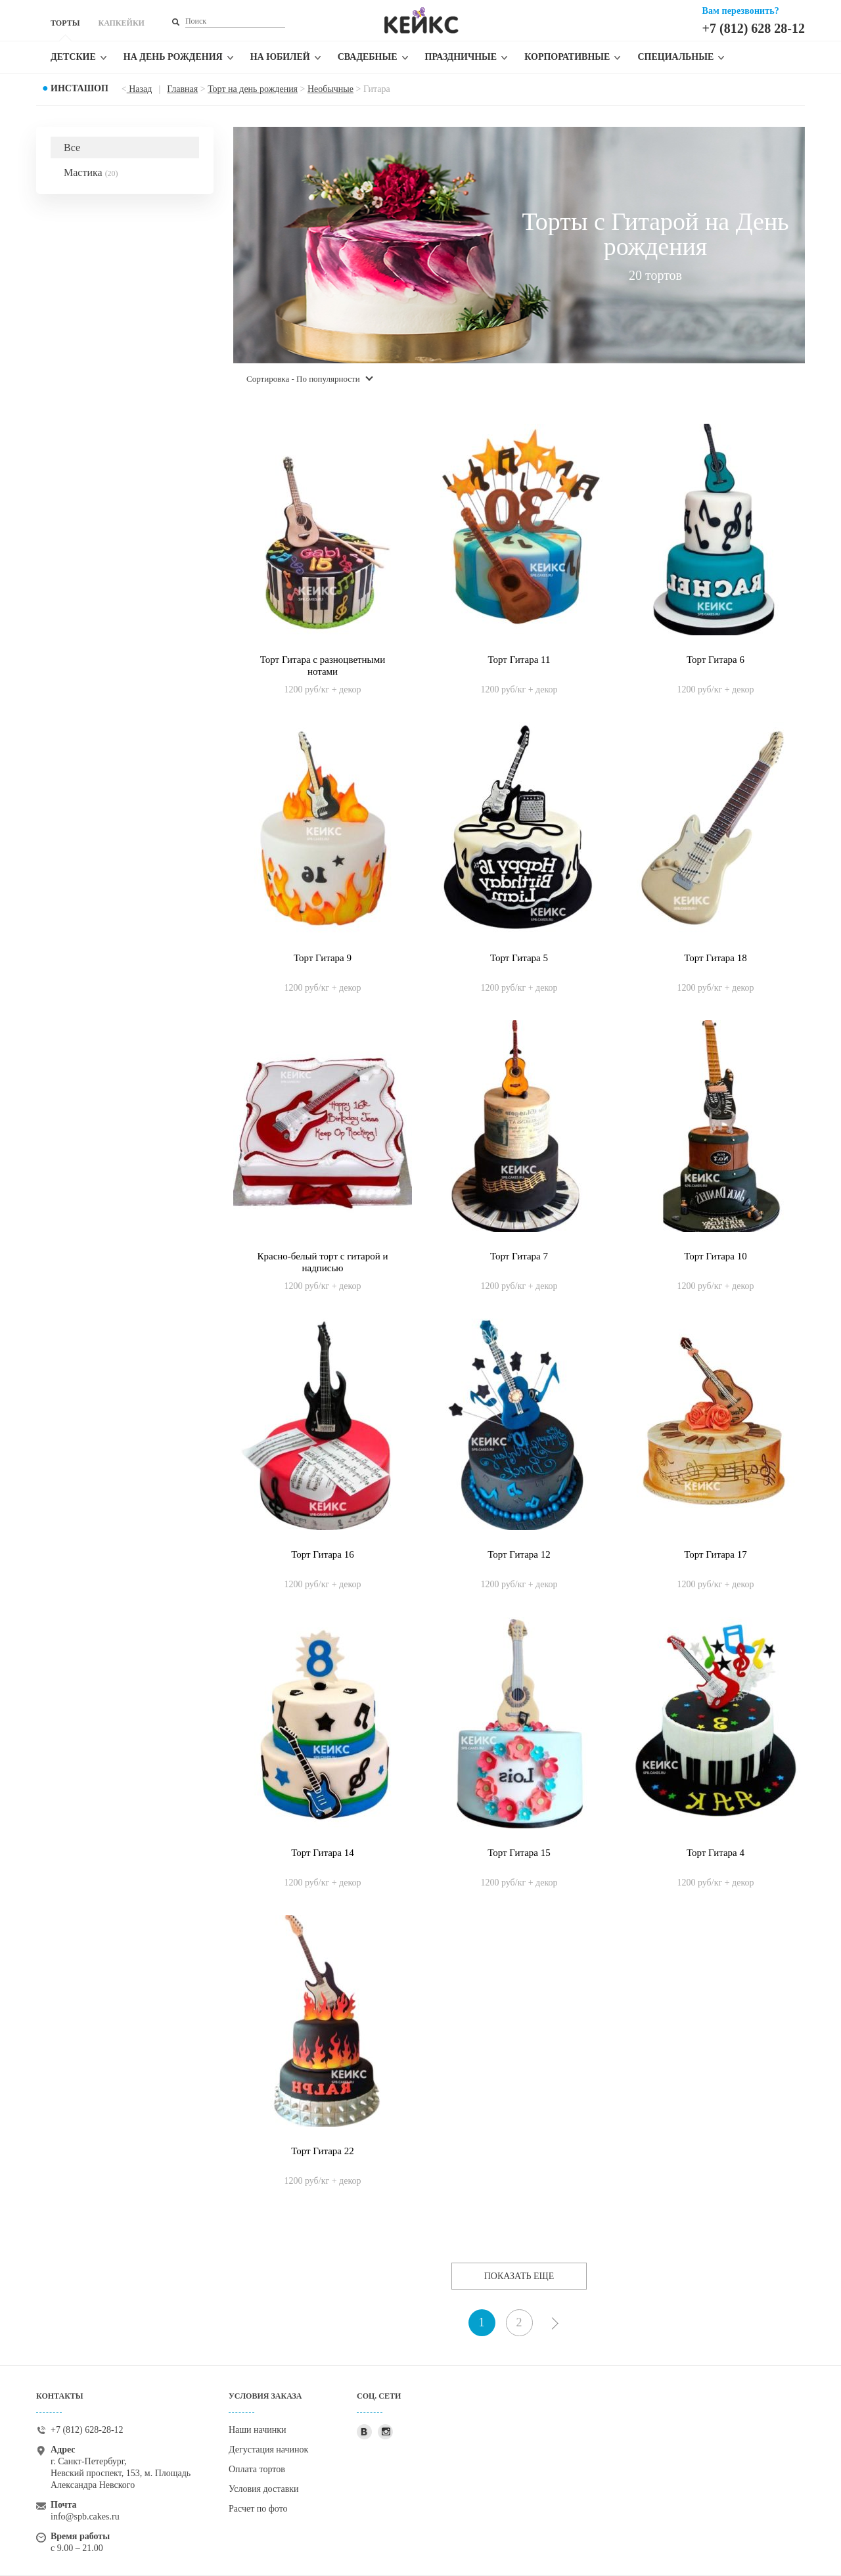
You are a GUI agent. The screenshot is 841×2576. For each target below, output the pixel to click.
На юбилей (280, 57)
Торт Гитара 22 (322, 2151)
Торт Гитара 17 (715, 1554)
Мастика (91, 172)
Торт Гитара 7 (519, 1256)
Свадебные (368, 57)
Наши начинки (257, 2430)
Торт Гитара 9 (323, 958)
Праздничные (461, 57)
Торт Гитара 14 (322, 1852)
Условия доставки (264, 2489)
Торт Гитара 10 (715, 1256)
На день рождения (173, 57)
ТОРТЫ (65, 23)
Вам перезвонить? (740, 11)
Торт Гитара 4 (715, 1852)
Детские (73, 57)
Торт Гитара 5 (519, 958)
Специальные (675, 57)
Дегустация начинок (268, 2449)
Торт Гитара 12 (519, 1554)
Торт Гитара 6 (715, 659)
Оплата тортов (257, 2469)
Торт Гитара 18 (715, 958)
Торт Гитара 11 (519, 659)
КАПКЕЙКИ (121, 23)
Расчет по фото (258, 2509)
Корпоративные (567, 57)
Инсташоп (79, 88)
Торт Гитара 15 (519, 1852)
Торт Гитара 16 (322, 1554)
